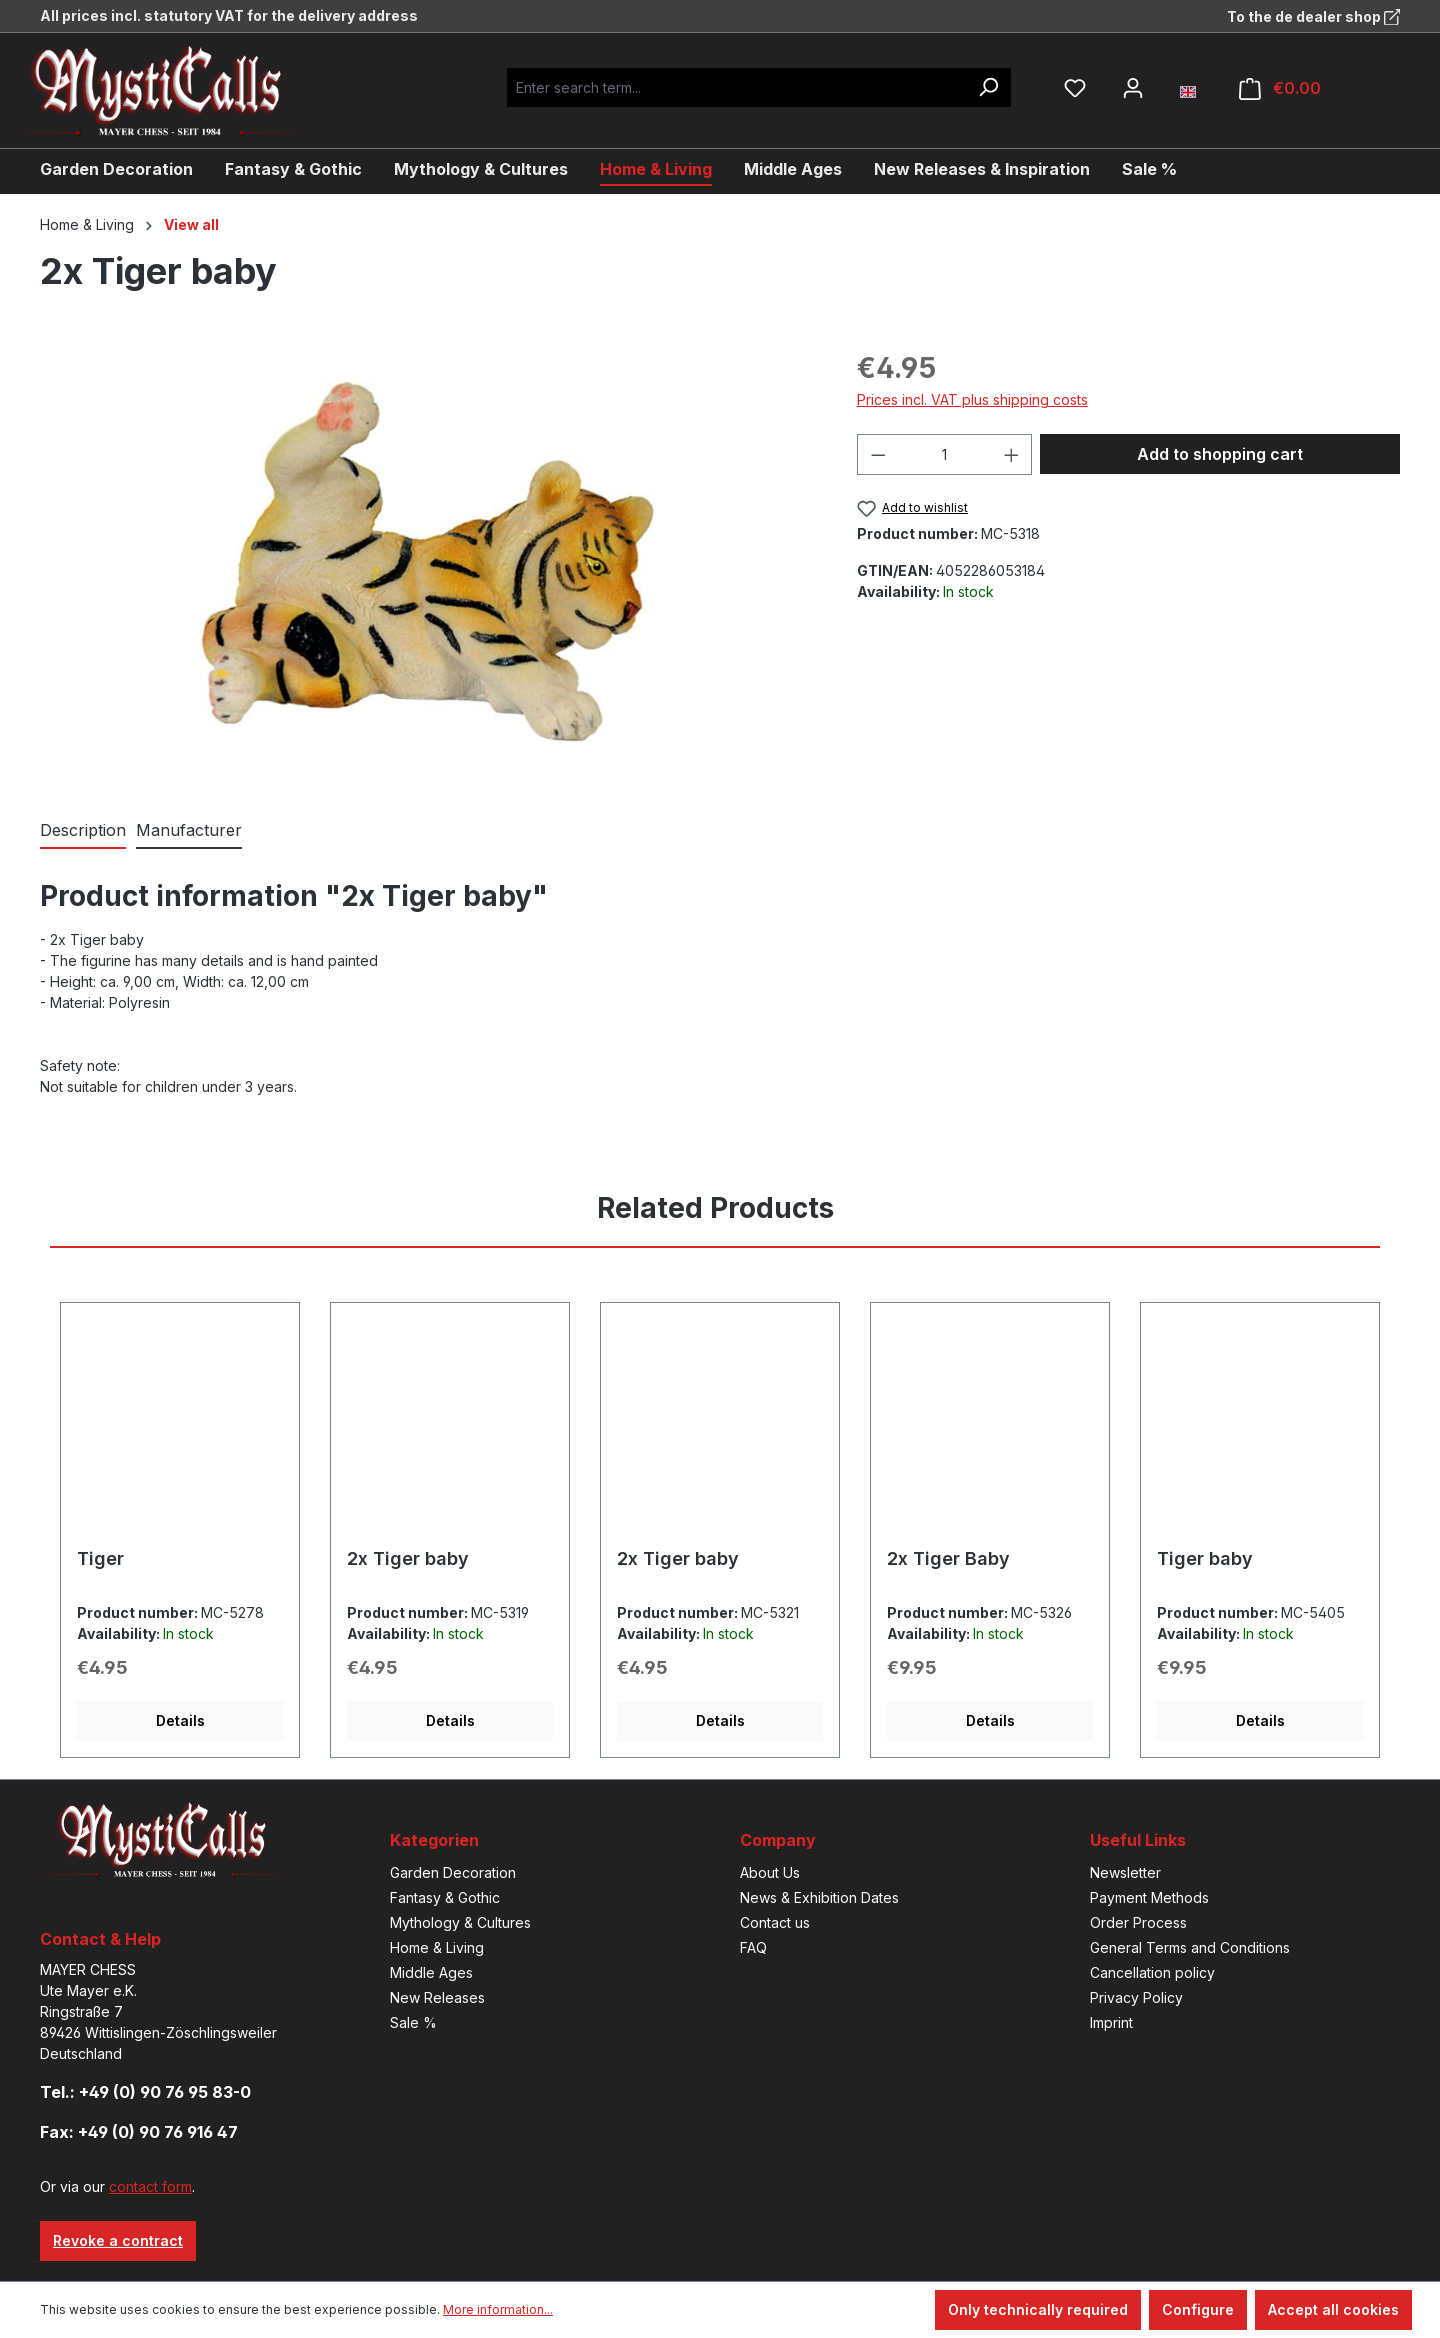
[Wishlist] (1075, 88)
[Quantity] (944, 454)
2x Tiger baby (408, 1558)
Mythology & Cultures (460, 1922)
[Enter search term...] (736, 87)
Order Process (1138, 1922)
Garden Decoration (453, 1872)
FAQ (753, 1947)
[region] (428, 562)
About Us (770, 1872)
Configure (1198, 2309)
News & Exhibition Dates (819, 1897)
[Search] (988, 87)
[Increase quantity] (1012, 454)
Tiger (100, 1558)
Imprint (1111, 2022)
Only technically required (1038, 2309)
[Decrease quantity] (878, 454)
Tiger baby (1205, 1558)
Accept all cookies (1333, 2309)
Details (180, 1720)
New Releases (437, 1997)
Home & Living (437, 1947)
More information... (498, 2309)
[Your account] (1133, 88)
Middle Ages (431, 1972)
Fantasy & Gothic (445, 1897)
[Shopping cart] (1280, 88)
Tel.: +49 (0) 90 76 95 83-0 (145, 2092)
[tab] (83, 831)
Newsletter (1125, 1872)
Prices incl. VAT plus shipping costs (972, 399)
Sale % (413, 2022)
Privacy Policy (1136, 1997)
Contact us (775, 1922)
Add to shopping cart (1220, 454)
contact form (150, 2186)
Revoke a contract (118, 2240)
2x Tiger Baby (948, 1558)
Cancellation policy (1152, 1972)
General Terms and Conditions (1190, 1947)
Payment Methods (1149, 1897)
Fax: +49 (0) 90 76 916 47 (139, 2132)
